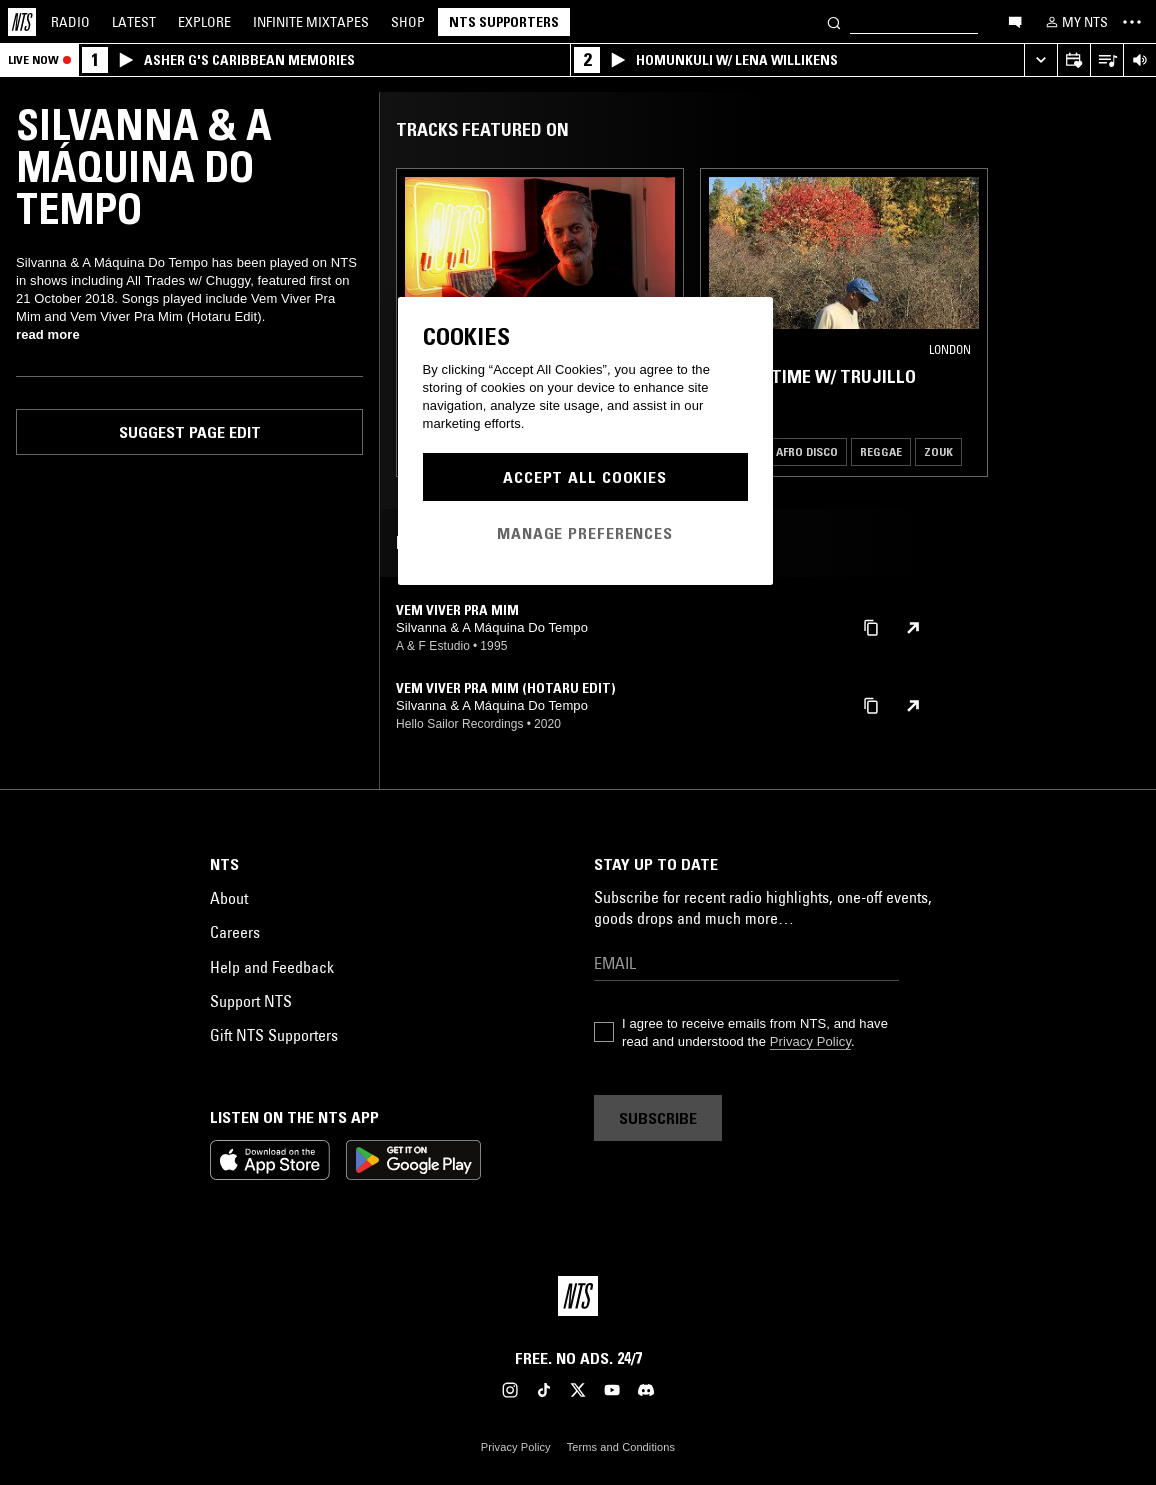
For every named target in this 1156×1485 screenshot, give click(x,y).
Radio (70, 22)
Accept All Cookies (585, 477)
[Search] (834, 21)
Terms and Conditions (621, 1447)
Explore (204, 22)
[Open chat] (1015, 21)
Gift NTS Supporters (274, 1035)
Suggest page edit (190, 432)
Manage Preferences (585, 533)
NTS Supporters (504, 22)
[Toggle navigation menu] (1132, 22)
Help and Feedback (272, 967)
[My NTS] (1075, 22)
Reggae (881, 451)
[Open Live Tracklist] (1106, 60)
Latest (134, 22)
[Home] (22, 22)
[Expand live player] (1040, 60)
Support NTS (251, 1001)
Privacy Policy (810, 1041)
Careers (235, 932)
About (229, 898)
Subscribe (658, 1118)
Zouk (938, 451)
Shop (408, 22)
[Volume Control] (1139, 60)
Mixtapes (311, 22)
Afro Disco (807, 451)
